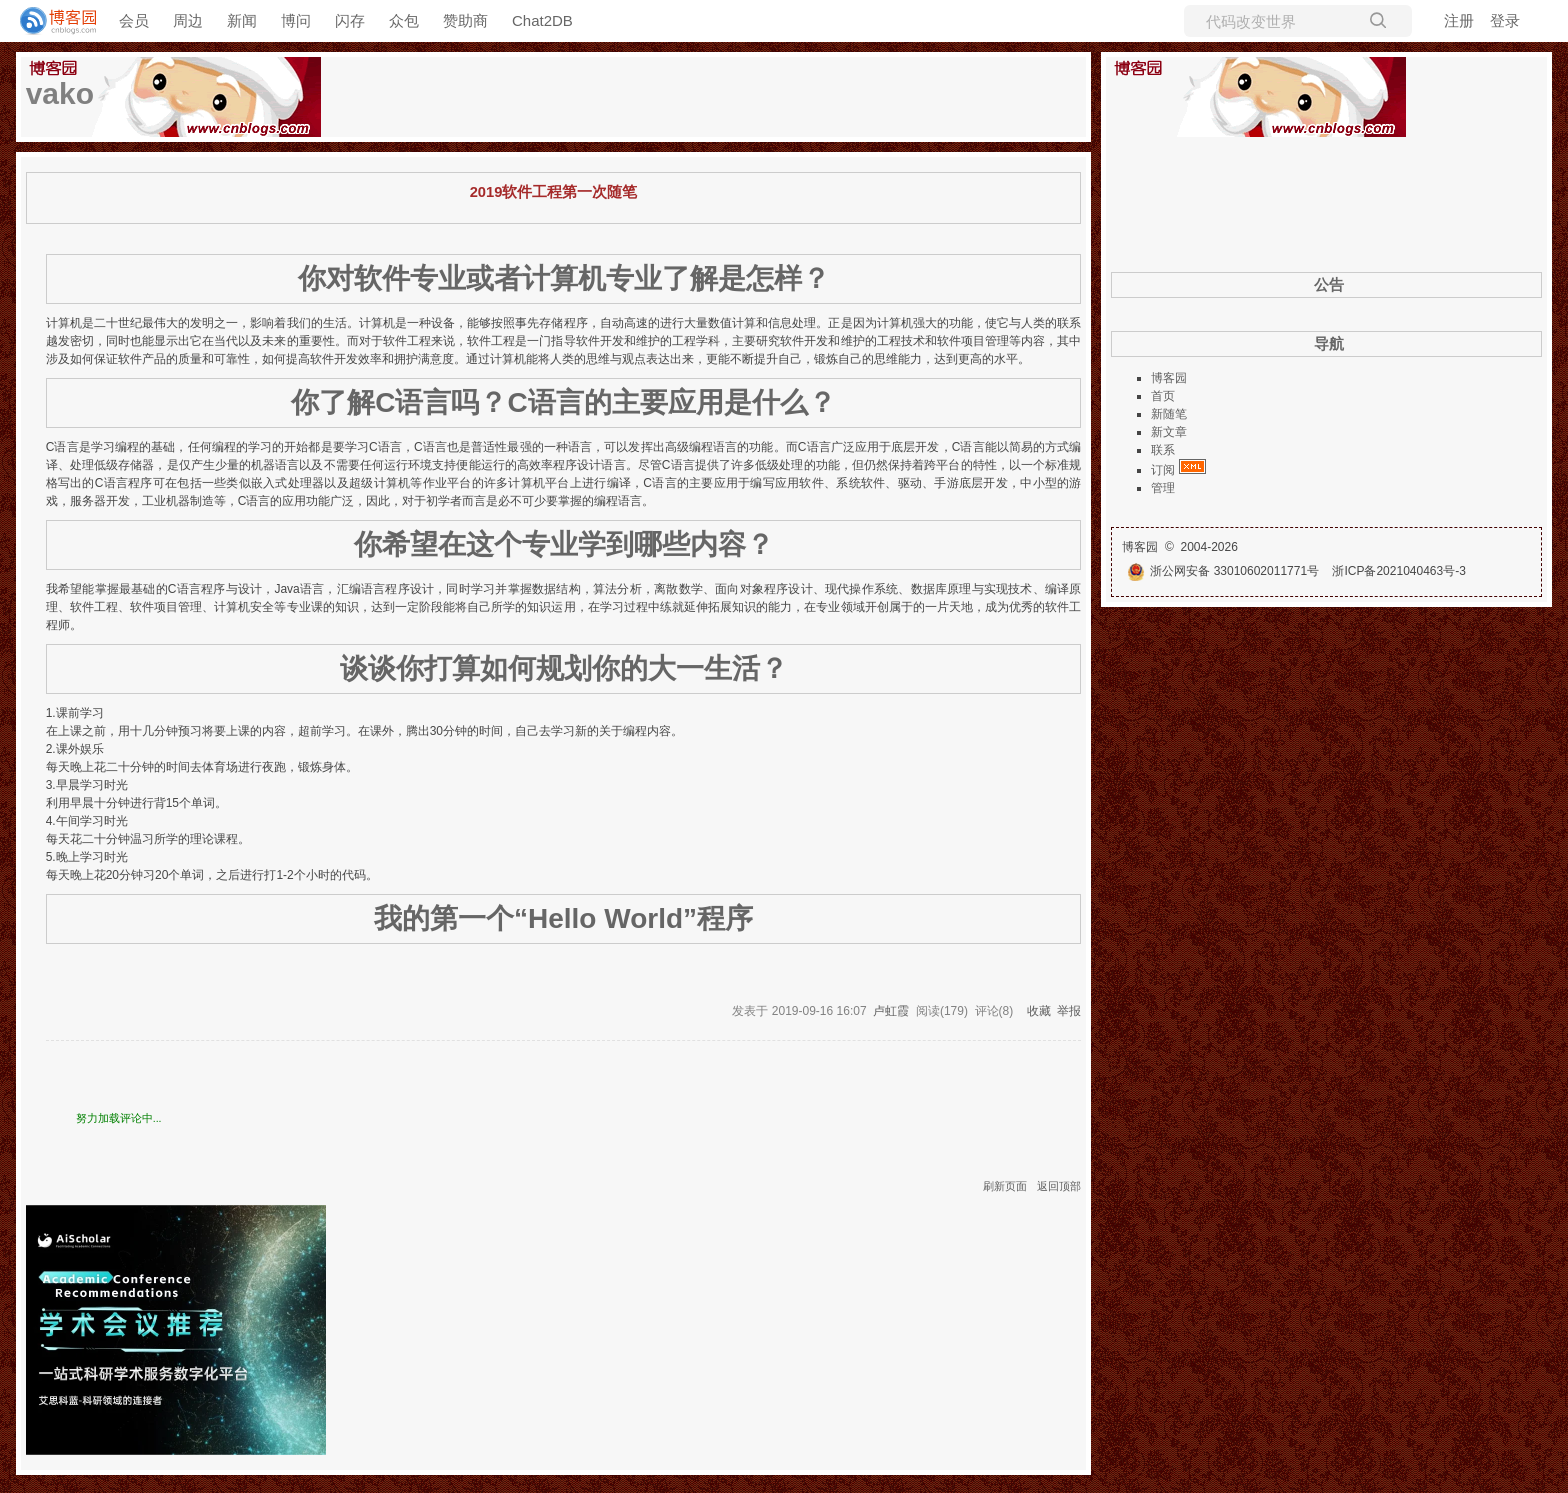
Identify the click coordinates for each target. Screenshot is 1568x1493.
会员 (134, 20)
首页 (1163, 396)
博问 (296, 20)
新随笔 (1169, 414)
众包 (404, 20)
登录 (1505, 20)
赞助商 (465, 20)
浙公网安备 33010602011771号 (1223, 571)
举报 (1069, 1011)
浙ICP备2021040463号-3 (1398, 571)
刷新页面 (1005, 1186)
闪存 (350, 20)
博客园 (1169, 378)
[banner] (50, 21)
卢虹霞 (891, 1011)
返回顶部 (1059, 1186)
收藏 (1039, 1011)
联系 (1163, 450)
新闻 (242, 20)
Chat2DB (542, 20)
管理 (1163, 488)
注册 (1459, 20)
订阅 (1163, 470)
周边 (188, 20)
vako (60, 93)
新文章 (1169, 432)
